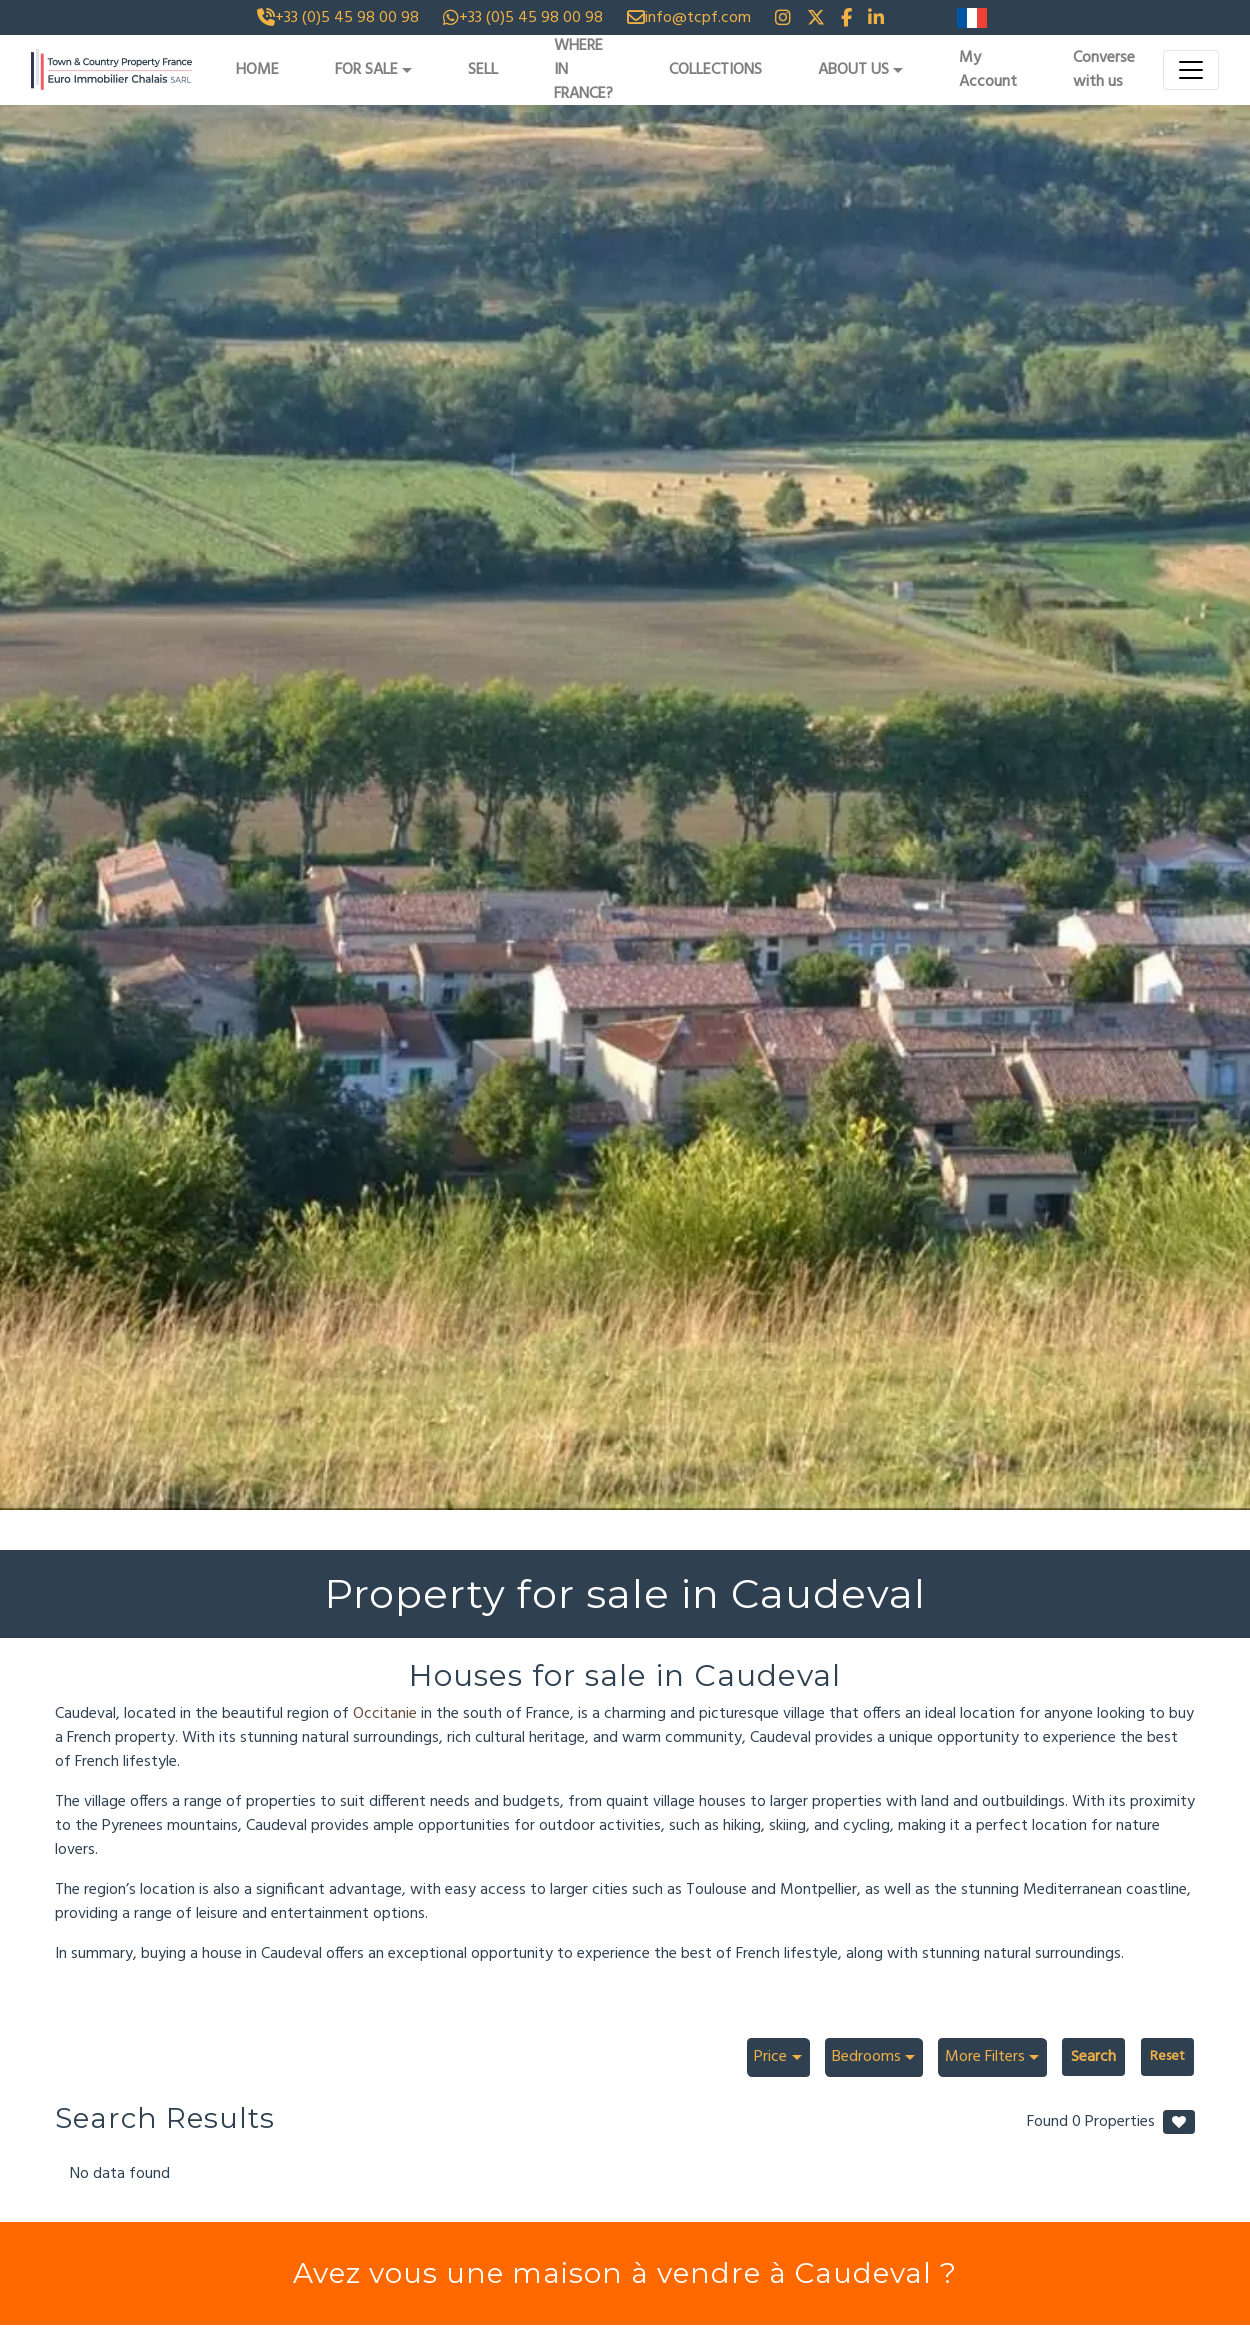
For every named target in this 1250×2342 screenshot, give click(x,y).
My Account (988, 70)
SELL (483, 70)
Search (1093, 2057)
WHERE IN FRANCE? (583, 70)
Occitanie (387, 1714)
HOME (257, 70)
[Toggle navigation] (1191, 70)
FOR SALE (366, 70)
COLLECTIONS (715, 70)
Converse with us (1104, 70)
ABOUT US (853, 70)
